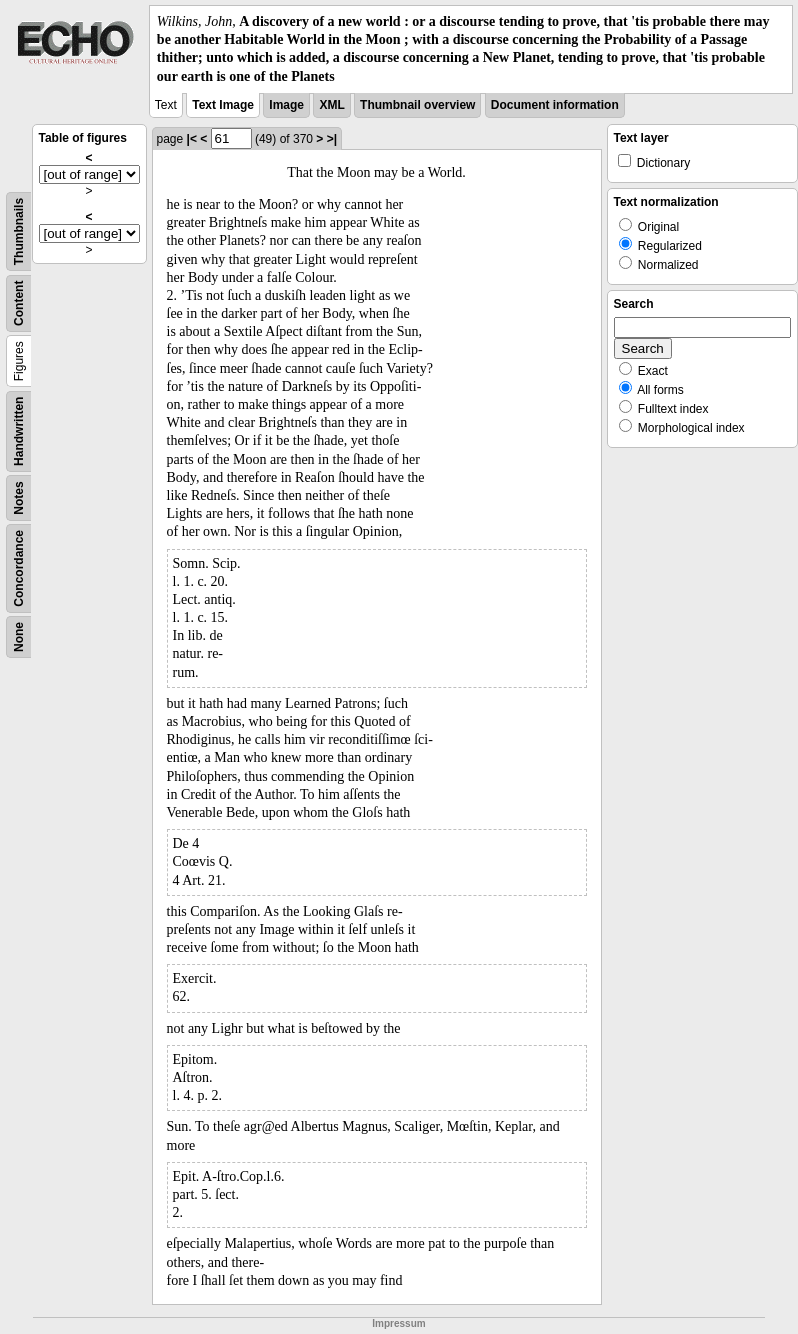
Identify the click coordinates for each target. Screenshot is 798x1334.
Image (286, 105)
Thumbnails (19, 231)
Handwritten (19, 430)
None (19, 637)
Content (19, 302)
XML (331, 105)
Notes (19, 497)
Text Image (223, 105)
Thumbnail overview (417, 105)
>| (332, 139)
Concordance (19, 568)
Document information (555, 105)
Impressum (398, 1323)
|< (192, 139)
